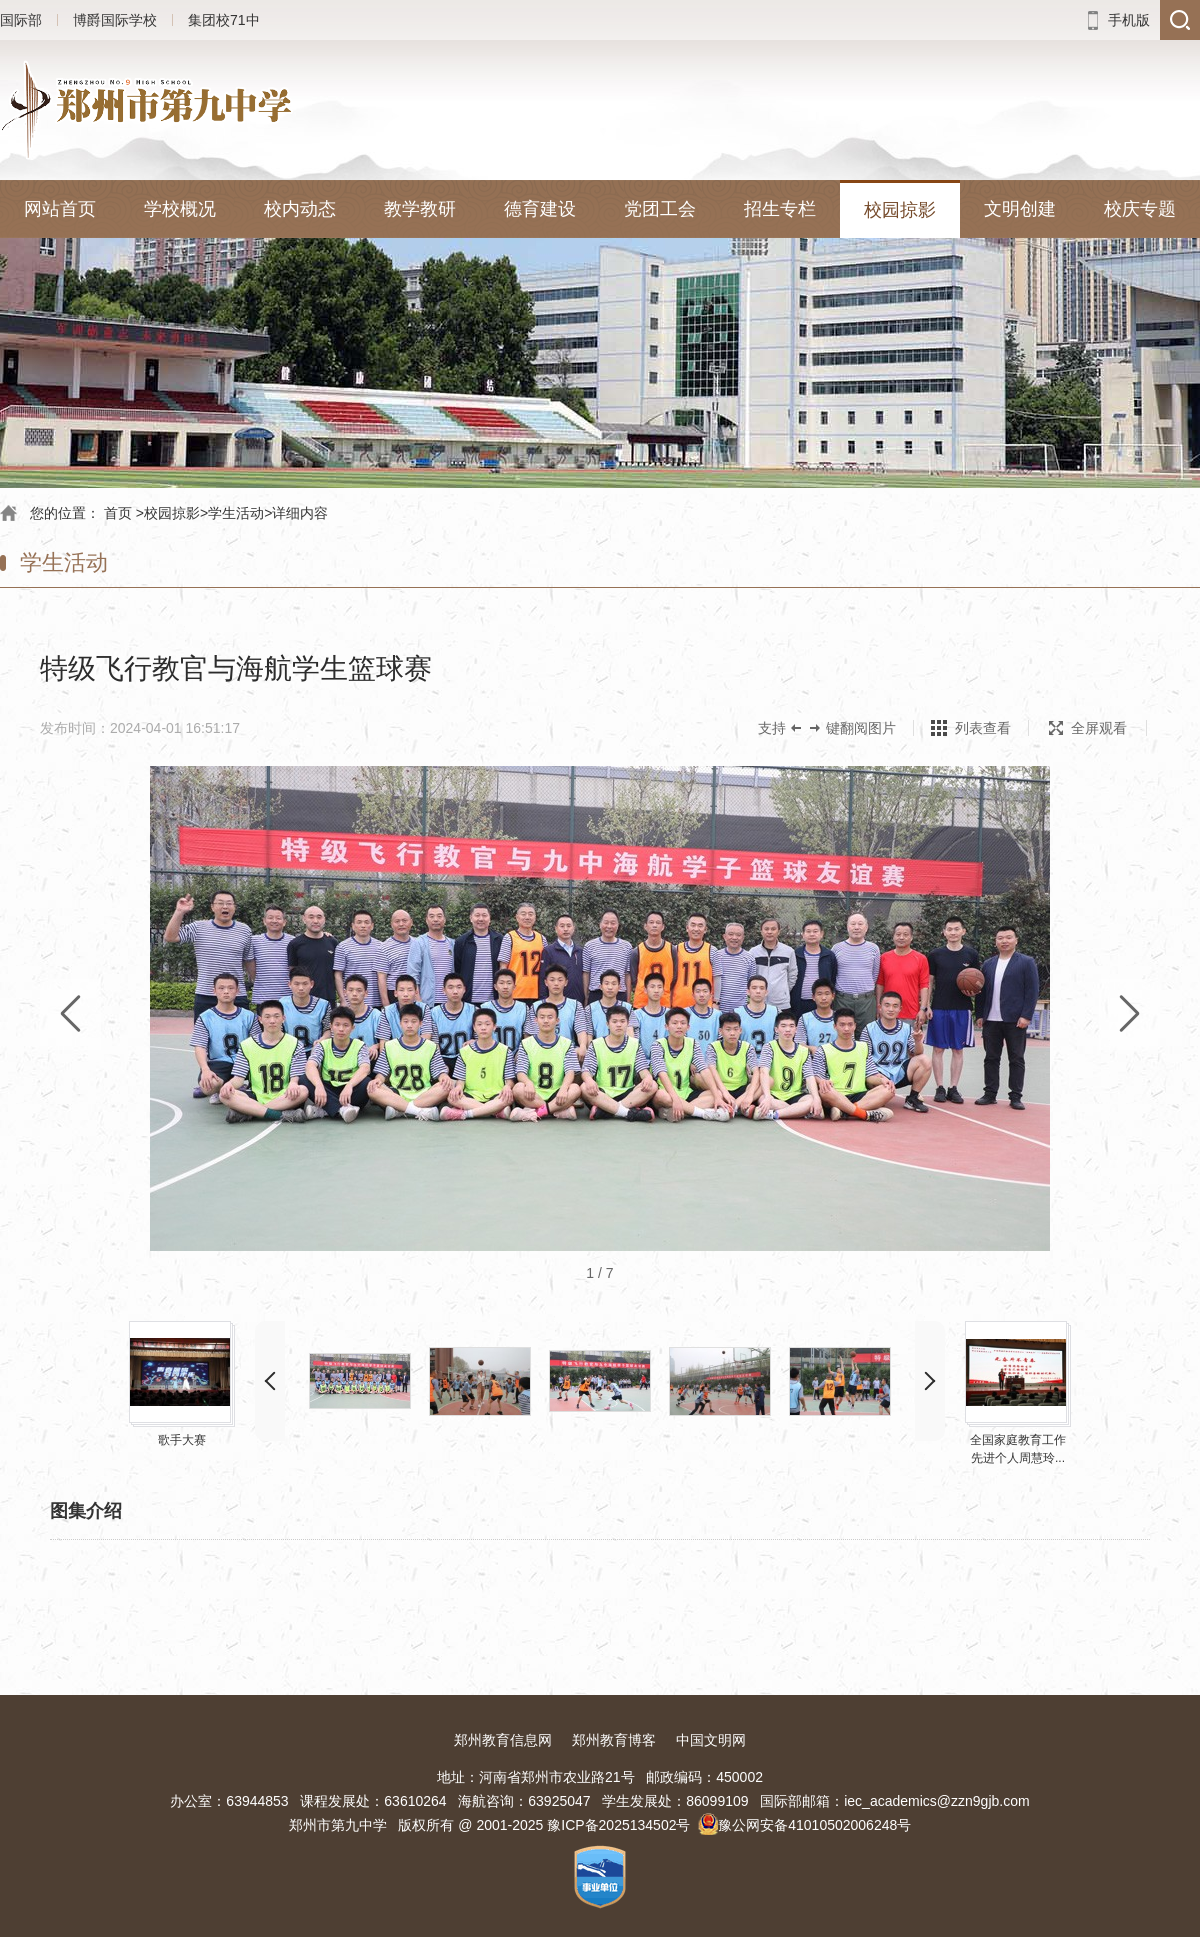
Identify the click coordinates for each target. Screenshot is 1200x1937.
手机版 (1129, 20)
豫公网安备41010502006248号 (814, 1825)
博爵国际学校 (115, 20)
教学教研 (420, 209)
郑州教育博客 (614, 1740)
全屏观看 (1088, 728)
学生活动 (236, 513)
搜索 (1180, 20)
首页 (118, 513)
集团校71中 (224, 20)
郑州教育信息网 (503, 1740)
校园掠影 (900, 210)
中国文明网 (711, 1740)
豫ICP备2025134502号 (618, 1825)
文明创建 (1020, 209)
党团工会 (660, 209)
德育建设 (540, 209)
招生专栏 (780, 209)
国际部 (21, 20)
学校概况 (180, 209)
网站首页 (60, 209)
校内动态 (300, 209)
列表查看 (983, 728)
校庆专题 (1140, 209)
